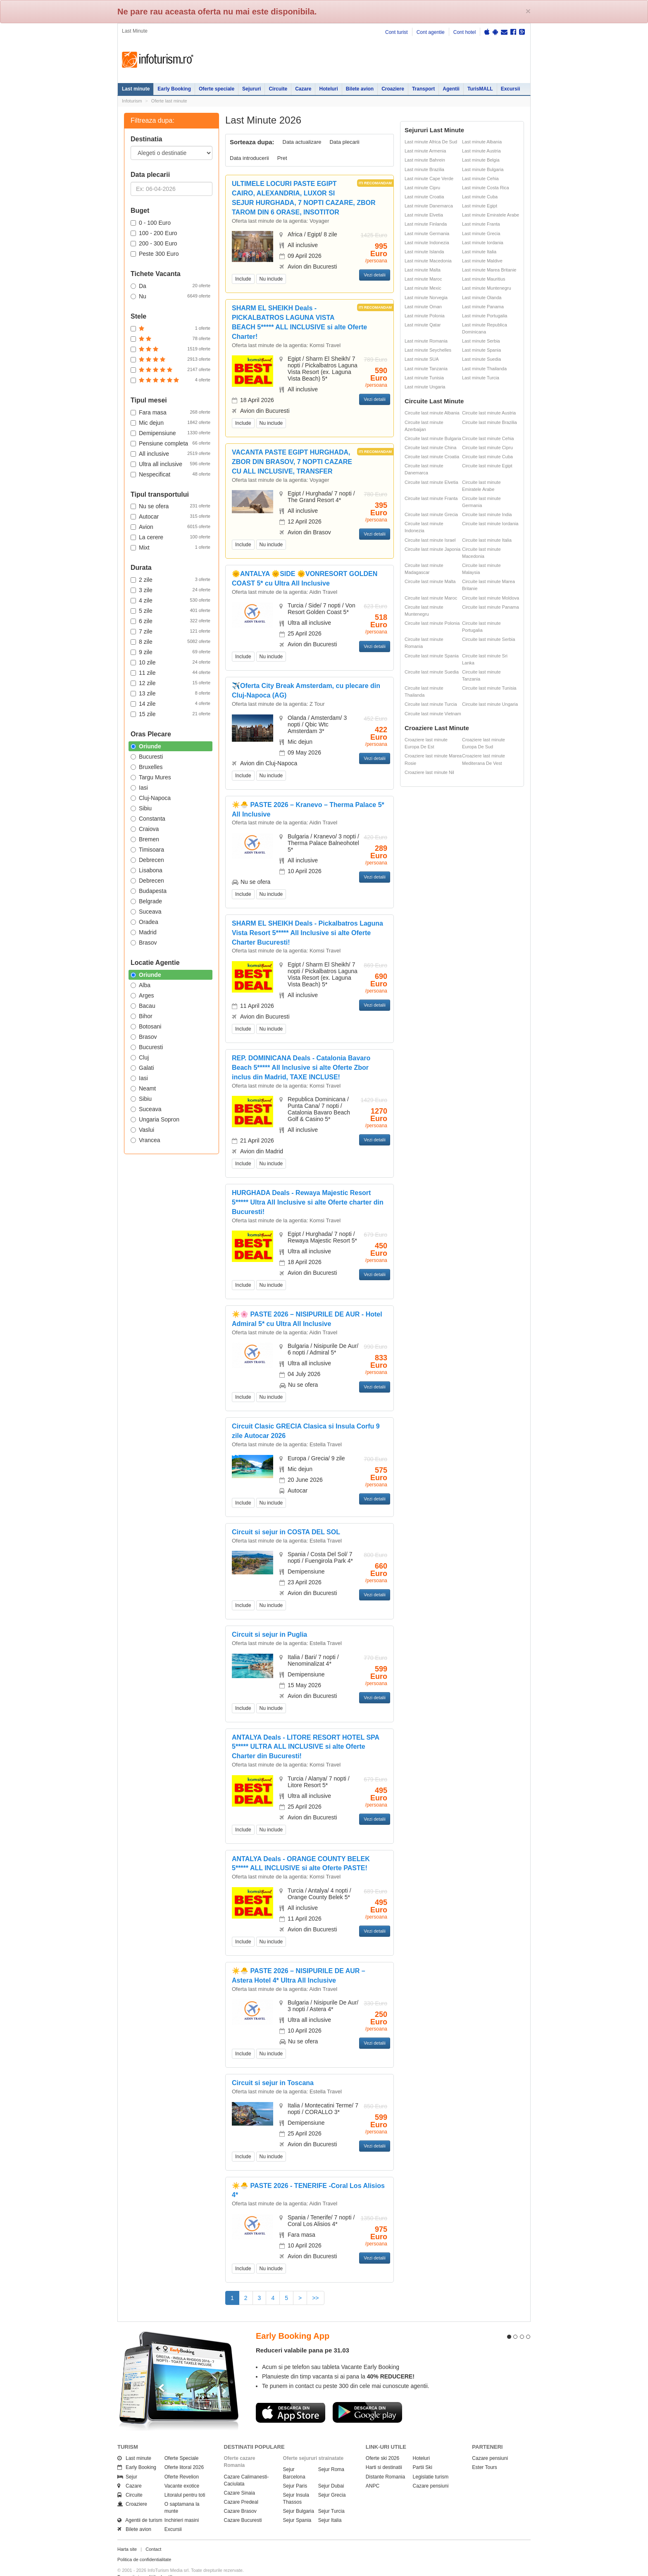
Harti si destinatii (384, 2452)
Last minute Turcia (480, 377)
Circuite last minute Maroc (431, 597)
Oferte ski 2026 (382, 2443)
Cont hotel (464, 32)
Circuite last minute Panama (490, 607)
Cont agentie (431, 32)
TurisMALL (480, 89)
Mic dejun (170, 422)
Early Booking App (292, 2321)
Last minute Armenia (425, 150)
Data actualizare (302, 142)
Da (170, 285)
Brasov (144, 942)
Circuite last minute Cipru (487, 447)
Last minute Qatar (423, 324)
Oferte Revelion (181, 2462)
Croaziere (392, 89)
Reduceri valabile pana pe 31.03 (302, 2335)
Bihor (141, 1016)
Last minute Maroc (423, 278)
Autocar (170, 516)
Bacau (143, 1005)
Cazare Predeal (241, 2487)
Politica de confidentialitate (144, 2544)
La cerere (170, 536)
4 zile (170, 600)
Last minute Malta (423, 269)
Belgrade (146, 901)
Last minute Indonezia (427, 242)
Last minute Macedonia (428, 260)
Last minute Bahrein (425, 159)
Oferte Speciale (181, 2443)
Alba (140, 985)
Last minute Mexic (423, 288)
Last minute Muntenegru (486, 288)
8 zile (170, 641)
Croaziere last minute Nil (429, 772)
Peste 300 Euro (155, 253)
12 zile (170, 682)
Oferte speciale (216, 89)
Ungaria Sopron (155, 1119)
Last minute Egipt (479, 205)
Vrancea (145, 1140)
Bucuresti (147, 756)
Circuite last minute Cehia (488, 438)
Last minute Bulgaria (482, 169)
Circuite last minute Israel (430, 540)
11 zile (170, 672)
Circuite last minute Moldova (490, 597)
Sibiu (141, 808)
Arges (142, 995)
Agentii (451, 89)
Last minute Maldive (482, 260)
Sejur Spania (297, 2505)
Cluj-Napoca (151, 798)
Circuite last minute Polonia (432, 623)
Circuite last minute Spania (432, 655)
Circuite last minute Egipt (487, 465)
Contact (153, 2534)
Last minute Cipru (422, 187)
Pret (282, 158)
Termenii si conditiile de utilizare (149, 2561)
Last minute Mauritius (483, 278)
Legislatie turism (431, 2462)
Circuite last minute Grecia (431, 514)
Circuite (278, 89)
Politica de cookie (135, 2568)
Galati (142, 1067)
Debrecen (147, 860)
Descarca (290, 2397)
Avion (170, 526)
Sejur (127, 2462)
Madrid (144, 932)
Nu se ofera (170, 505)
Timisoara (147, 849)
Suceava (146, 911)
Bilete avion (360, 89)
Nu (170, 296)
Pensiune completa (170, 443)
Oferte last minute (169, 100)
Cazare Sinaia (239, 2478)
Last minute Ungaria (425, 386)
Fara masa (170, 412)
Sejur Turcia (331, 2496)
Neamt (143, 1088)
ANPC (372, 2471)
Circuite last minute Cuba (487, 456)
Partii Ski (422, 2452)
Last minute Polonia (425, 315)
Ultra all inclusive (170, 463)
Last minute (136, 89)
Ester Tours (484, 2452)
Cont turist (396, 32)
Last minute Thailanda (484, 368)
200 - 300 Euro (154, 243)
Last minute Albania (482, 141)
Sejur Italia (330, 2505)
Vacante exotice (182, 2471)
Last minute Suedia (481, 359)
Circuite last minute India (487, 514)
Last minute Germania (427, 233)
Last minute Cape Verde (429, 178)
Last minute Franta (481, 223)
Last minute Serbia (481, 340)
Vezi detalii (375, 274)
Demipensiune (170, 432)
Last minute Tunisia (424, 377)
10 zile (170, 662)
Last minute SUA (422, 359)
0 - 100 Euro (151, 222)
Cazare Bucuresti (243, 2505)
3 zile (170, 589)
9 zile (170, 651)
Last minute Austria (481, 150)
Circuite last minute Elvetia (431, 482)
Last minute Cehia (480, 178)
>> (315, 2298)
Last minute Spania (481, 350)
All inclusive (170, 453)
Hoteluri (328, 89)
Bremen (145, 839)
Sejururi (251, 89)
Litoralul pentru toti (184, 2480)
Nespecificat (170, 474)
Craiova (145, 829)
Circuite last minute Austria (489, 412)
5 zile (170, 610)
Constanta (148, 818)
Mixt (170, 547)
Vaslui (142, 1129)
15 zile (170, 713)
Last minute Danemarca (429, 205)
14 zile (170, 703)
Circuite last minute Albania (432, 412)
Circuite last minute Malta (430, 581)
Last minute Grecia (481, 233)
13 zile (170, 693)
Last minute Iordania (482, 242)
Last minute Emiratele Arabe (490, 214)
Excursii (510, 89)
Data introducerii (249, 158)
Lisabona (146, 870)
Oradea (144, 922)
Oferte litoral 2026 (184, 2452)
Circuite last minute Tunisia (489, 688)
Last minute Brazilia (424, 169)
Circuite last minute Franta (431, 498)
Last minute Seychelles (428, 350)
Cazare (303, 89)
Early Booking (174, 89)
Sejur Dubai (331, 2471)
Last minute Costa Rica (485, 187)
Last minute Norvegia (426, 297)
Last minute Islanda (424, 251)
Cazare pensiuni (431, 2471)
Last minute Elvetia (424, 214)
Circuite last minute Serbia (488, 639)
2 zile (170, 579)
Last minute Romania (426, 340)
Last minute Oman (423, 306)
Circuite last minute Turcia (431, 704)
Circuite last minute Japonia (432, 549)
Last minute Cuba (480, 196)
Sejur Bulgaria (298, 2496)
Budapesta (149, 891)
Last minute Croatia (424, 196)
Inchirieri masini (181, 2505)
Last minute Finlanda (426, 223)
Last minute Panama (483, 306)
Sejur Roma (331, 2454)
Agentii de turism (139, 2505)
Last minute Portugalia (484, 315)
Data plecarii (344, 142)
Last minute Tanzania (426, 368)
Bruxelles (147, 767)
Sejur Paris (295, 2471)
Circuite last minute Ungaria (490, 704)
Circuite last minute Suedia (432, 671)
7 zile (170, 631)
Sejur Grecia (332, 2480)
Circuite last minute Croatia (432, 456)
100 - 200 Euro (154, 233)
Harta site (127, 2534)
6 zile (170, 620)
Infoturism (157, 60)
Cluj (140, 1057)
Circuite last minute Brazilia (489, 422)
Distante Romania (385, 2462)
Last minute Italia (479, 251)
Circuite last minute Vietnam (433, 713)
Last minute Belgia (481, 159)
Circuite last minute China (430, 447)
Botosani (146, 1026)
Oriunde (146, 746)
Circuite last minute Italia (487, 540)
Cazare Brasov (240, 2496)
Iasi (139, 787)
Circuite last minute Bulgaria (433, 438)
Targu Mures (151, 777)
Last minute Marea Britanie (489, 269)
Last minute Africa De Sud (431, 141)
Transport (423, 89)
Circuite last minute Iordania (490, 523)
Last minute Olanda (481, 297)
